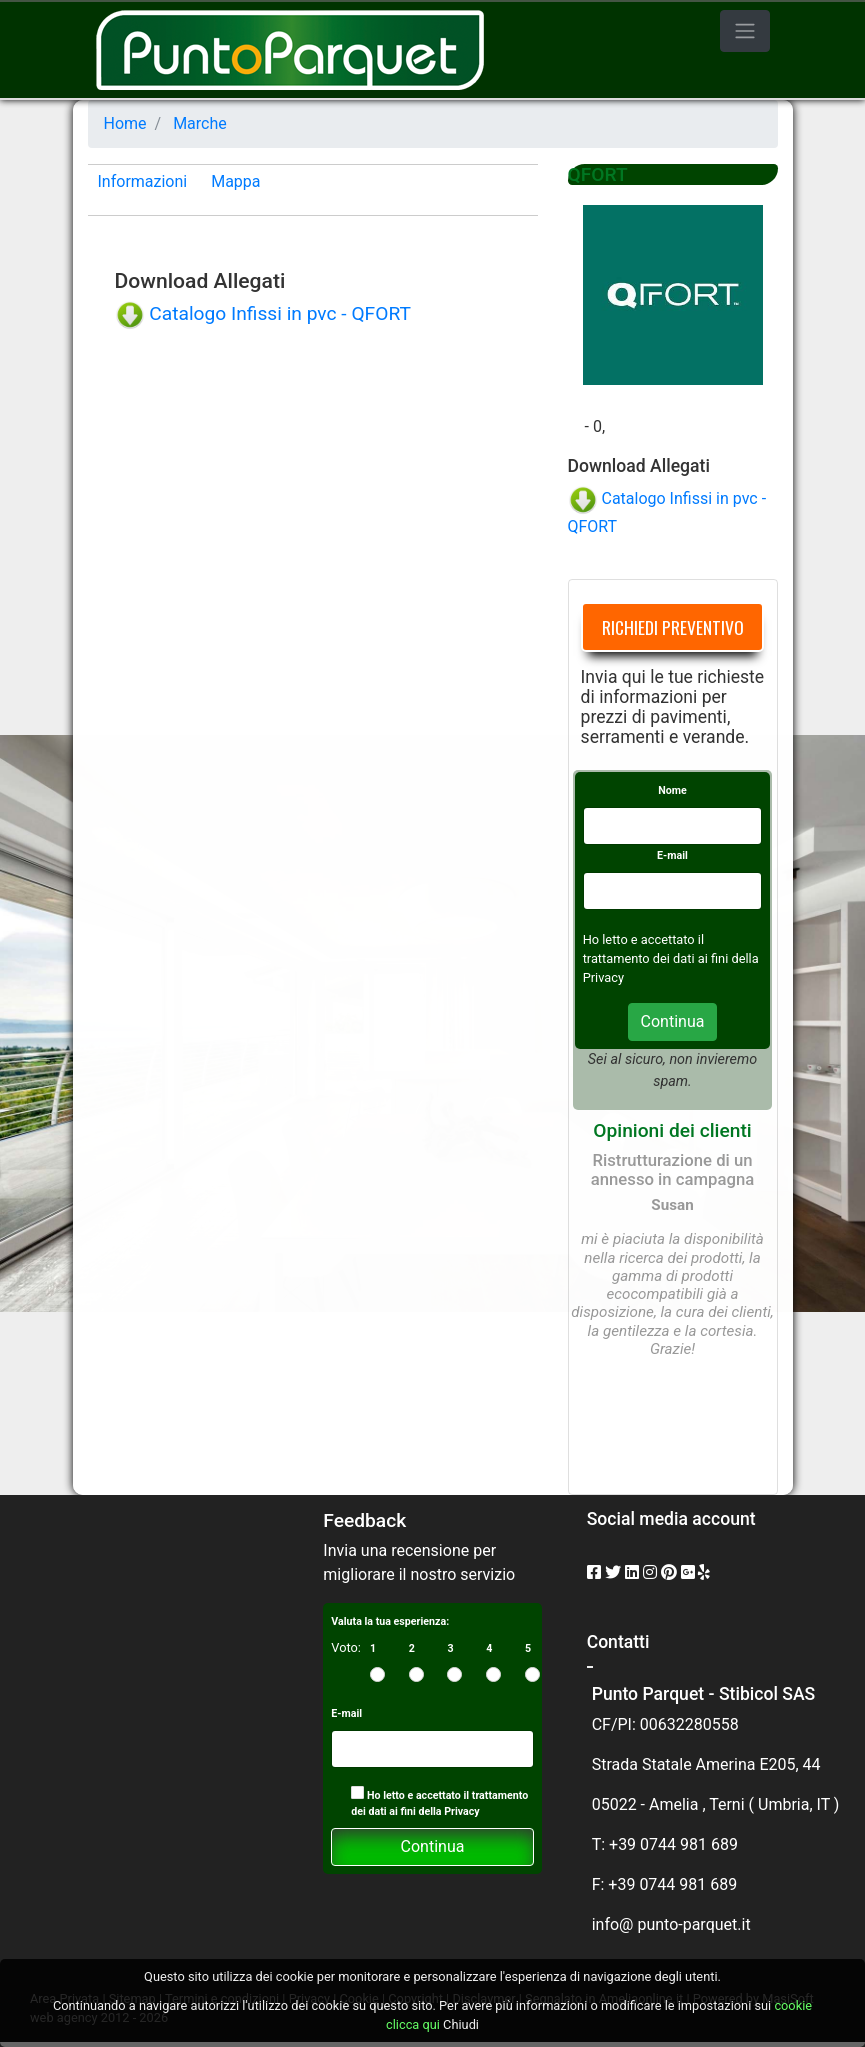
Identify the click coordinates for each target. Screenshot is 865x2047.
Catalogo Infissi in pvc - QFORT (263, 313)
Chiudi (461, 2024)
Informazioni (143, 181)
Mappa (235, 181)
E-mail (672, 855)
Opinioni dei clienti (672, 1130)
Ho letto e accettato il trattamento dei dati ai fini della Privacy (439, 1802)
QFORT (598, 174)
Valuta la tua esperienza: (390, 1621)
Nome (672, 790)
